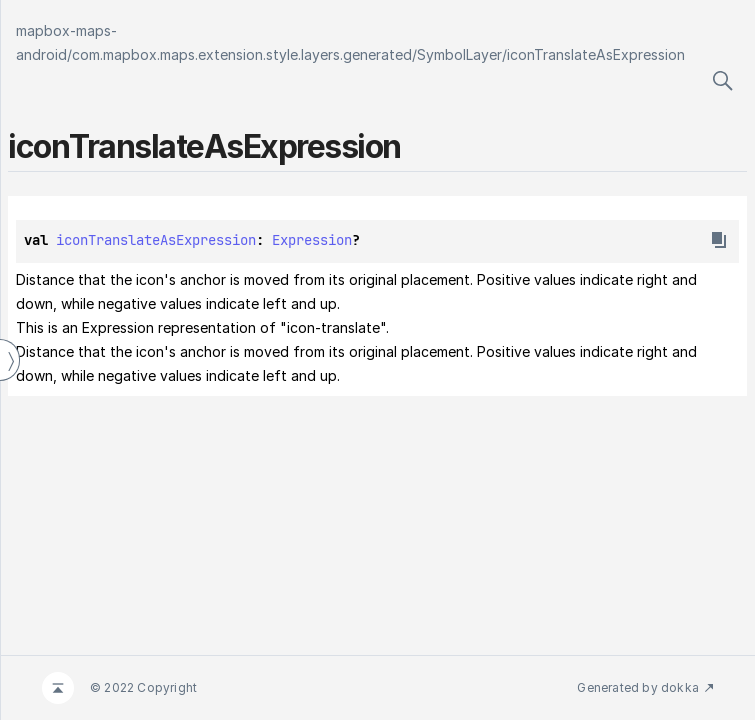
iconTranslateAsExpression (596, 54)
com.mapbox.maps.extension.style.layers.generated (242, 54)
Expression (312, 240)
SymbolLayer (459, 54)
